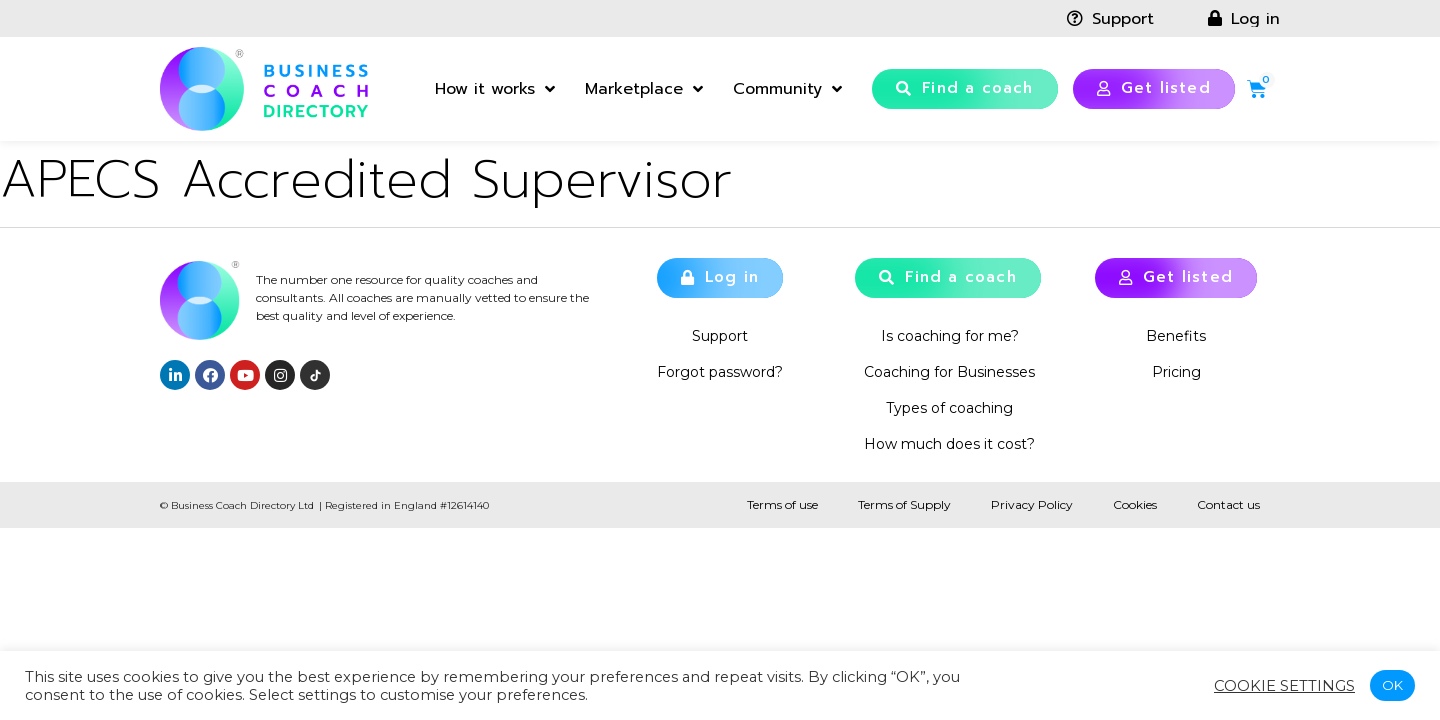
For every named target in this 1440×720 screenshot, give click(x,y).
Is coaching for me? (950, 336)
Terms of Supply (904, 504)
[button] (965, 89)
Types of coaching (949, 408)
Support (720, 336)
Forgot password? (720, 372)
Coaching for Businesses (949, 372)
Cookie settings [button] (1284, 686)
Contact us (1228, 504)
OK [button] (1392, 685)
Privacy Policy (1032, 504)
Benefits (1176, 336)
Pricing (1176, 372)
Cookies (1135, 504)
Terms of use (782, 504)
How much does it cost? (949, 444)
